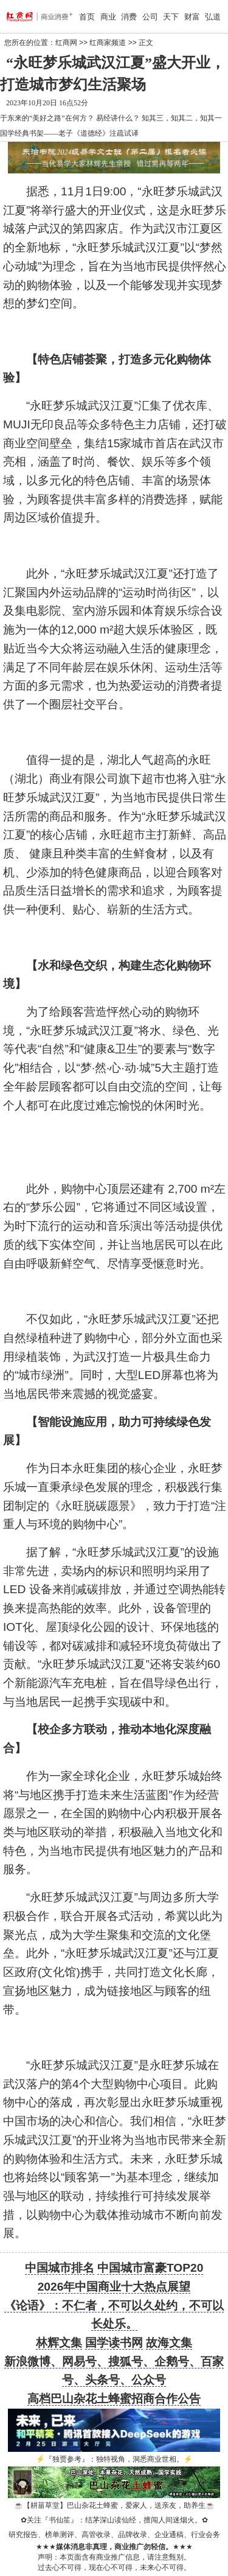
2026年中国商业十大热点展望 (114, 2286)
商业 (108, 16)
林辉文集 (59, 2342)
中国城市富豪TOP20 (150, 2267)
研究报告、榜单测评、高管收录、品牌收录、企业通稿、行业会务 (114, 2534)
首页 (87, 16)
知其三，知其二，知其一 (182, 118)
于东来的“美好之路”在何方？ (47, 118)
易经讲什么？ (118, 118)
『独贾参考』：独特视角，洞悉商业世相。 (114, 2459)
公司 (150, 16)
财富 (192, 16)
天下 (171, 16)
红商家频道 (107, 42)
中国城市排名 (59, 2267)
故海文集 (169, 2342)
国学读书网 (114, 2342)
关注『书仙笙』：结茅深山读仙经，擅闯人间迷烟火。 (114, 2520)
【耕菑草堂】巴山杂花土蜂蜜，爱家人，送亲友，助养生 (114, 2505)
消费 (129, 16)
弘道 (213, 16)
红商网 (66, 42)
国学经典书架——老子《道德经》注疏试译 (69, 133)
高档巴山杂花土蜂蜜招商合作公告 (114, 2398)
